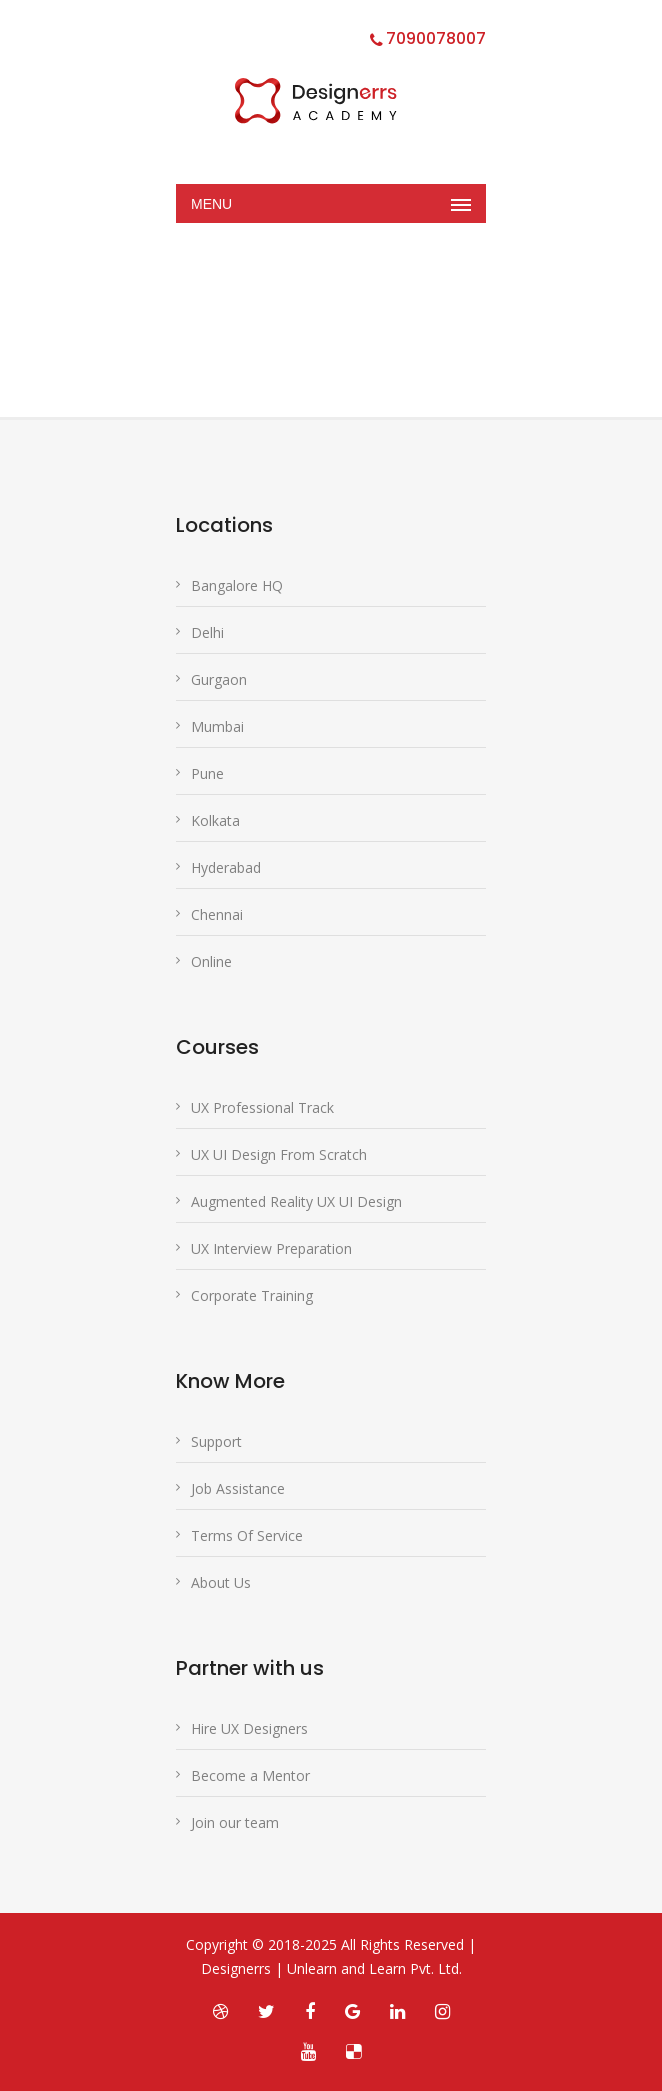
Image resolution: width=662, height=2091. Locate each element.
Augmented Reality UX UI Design (296, 1201)
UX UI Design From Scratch (279, 1154)
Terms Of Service (247, 1535)
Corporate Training (252, 1295)
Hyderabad (226, 867)
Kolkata (215, 820)
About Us (221, 1582)
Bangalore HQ (237, 585)
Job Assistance (238, 1488)
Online (211, 961)
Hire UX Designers (249, 1728)
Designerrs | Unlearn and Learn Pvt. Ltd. (331, 1968)
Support (216, 1441)
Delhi (207, 632)
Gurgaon (219, 679)
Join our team (235, 1822)
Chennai (217, 914)
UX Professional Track (262, 1107)
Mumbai (217, 726)
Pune (207, 773)
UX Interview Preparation (271, 1248)
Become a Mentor (250, 1775)
